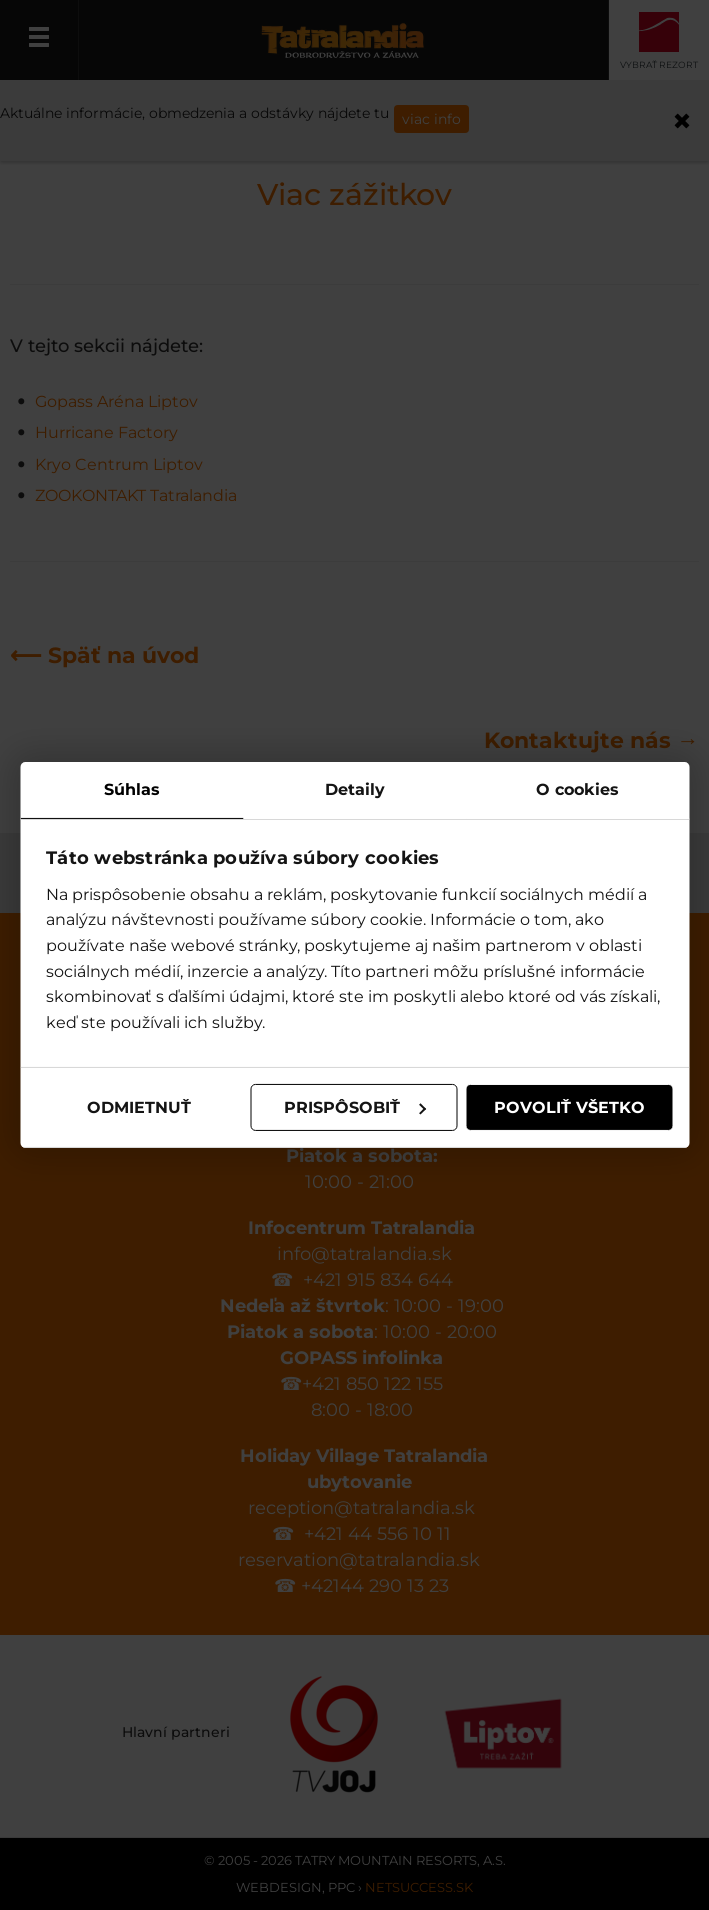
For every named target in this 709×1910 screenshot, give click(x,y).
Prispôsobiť (355, 1107)
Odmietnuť (139, 1107)
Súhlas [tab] (132, 789)
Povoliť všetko (569, 1107)
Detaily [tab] (355, 789)
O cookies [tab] (577, 789)
